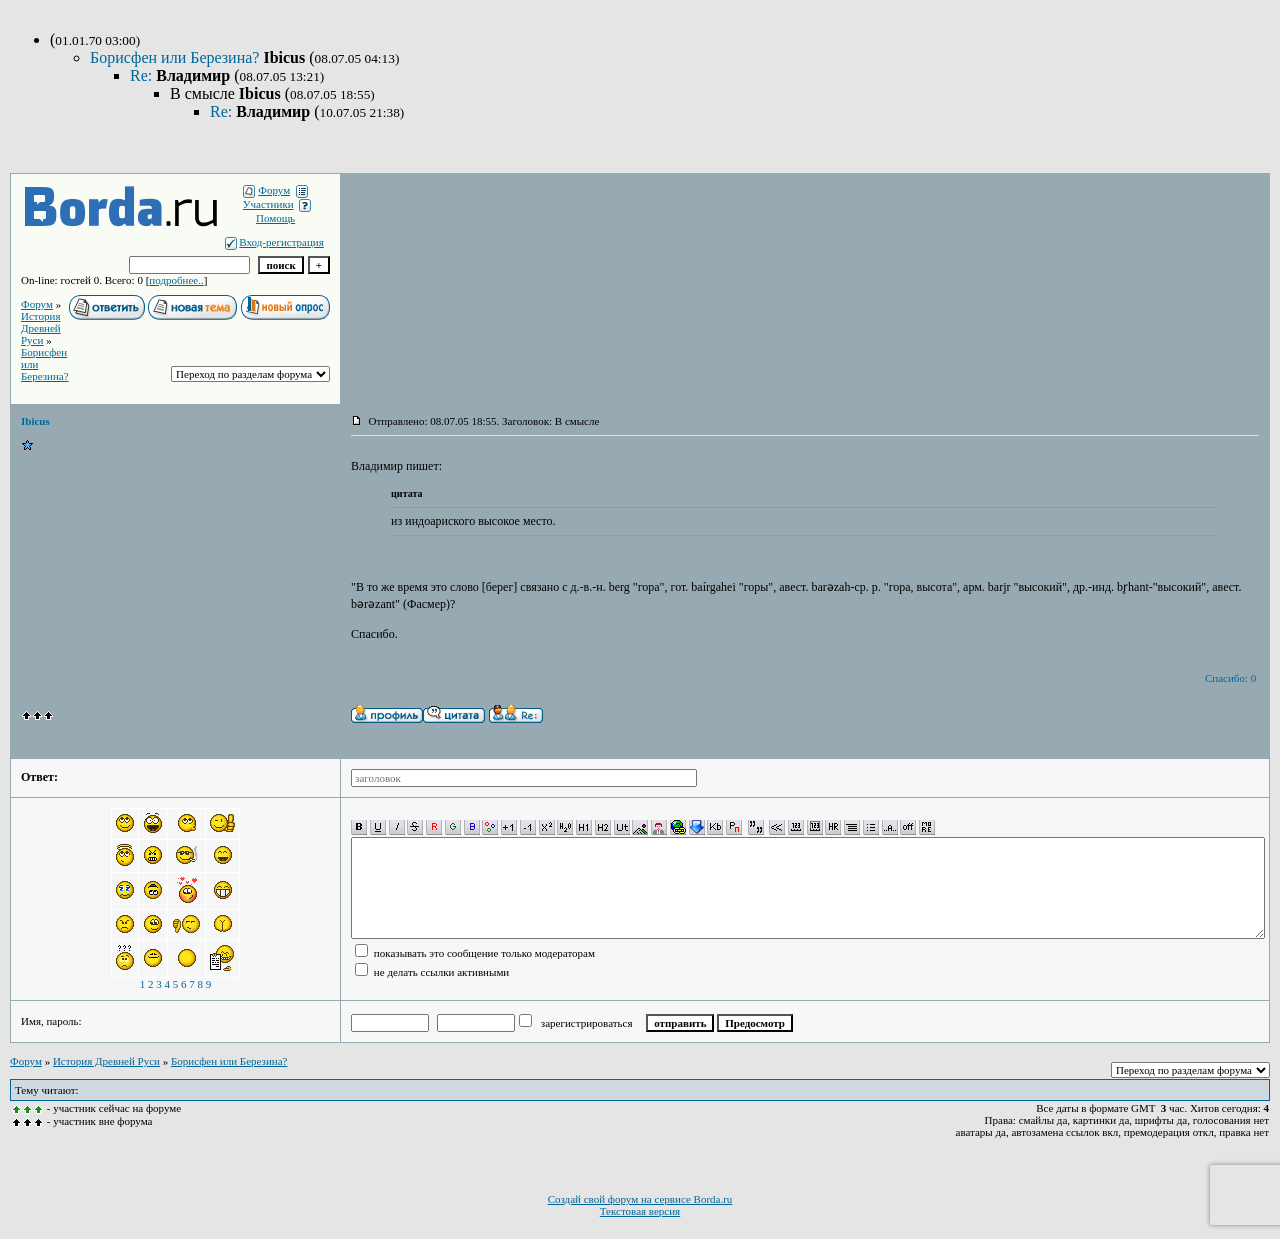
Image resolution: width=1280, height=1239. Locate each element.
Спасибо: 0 (1230, 678)
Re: (143, 75)
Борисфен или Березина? (176, 57)
